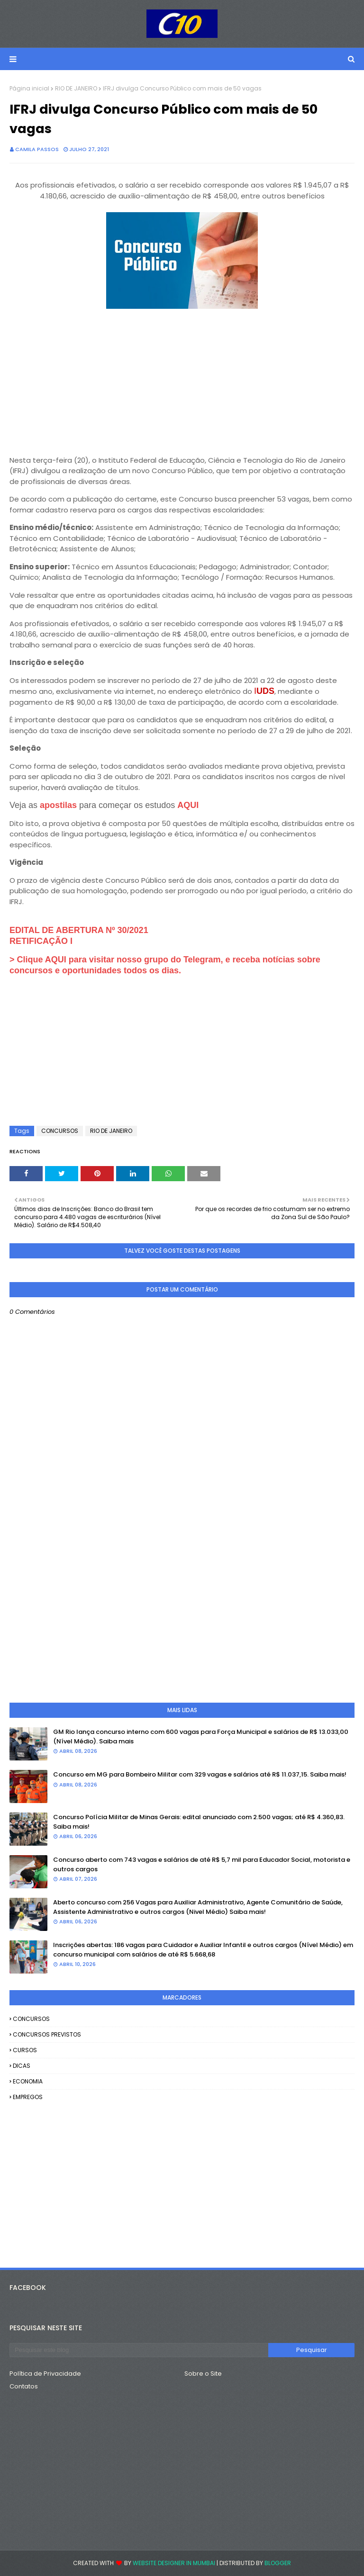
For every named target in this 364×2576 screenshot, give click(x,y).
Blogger (277, 2563)
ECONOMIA (28, 2081)
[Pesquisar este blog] (138, 2350)
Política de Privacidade (45, 2373)
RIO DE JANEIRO (76, 88)
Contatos (23, 2386)
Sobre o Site (203, 2373)
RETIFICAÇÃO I (41, 941)
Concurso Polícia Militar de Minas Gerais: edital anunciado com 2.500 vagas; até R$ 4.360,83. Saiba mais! (199, 1822)
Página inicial (29, 88)
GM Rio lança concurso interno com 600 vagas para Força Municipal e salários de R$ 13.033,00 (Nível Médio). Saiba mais (200, 1736)
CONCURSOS (59, 1131)
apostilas (59, 805)
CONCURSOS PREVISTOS (47, 2034)
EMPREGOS (28, 2097)
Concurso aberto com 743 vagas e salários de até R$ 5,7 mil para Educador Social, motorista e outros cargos (201, 1864)
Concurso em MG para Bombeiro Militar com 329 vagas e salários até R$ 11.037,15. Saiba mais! (199, 1774)
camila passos (37, 149)
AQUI (188, 805)
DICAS (21, 2066)
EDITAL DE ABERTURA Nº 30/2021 (78, 930)
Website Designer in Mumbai (174, 2563)
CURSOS (25, 2050)
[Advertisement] (182, 378)
